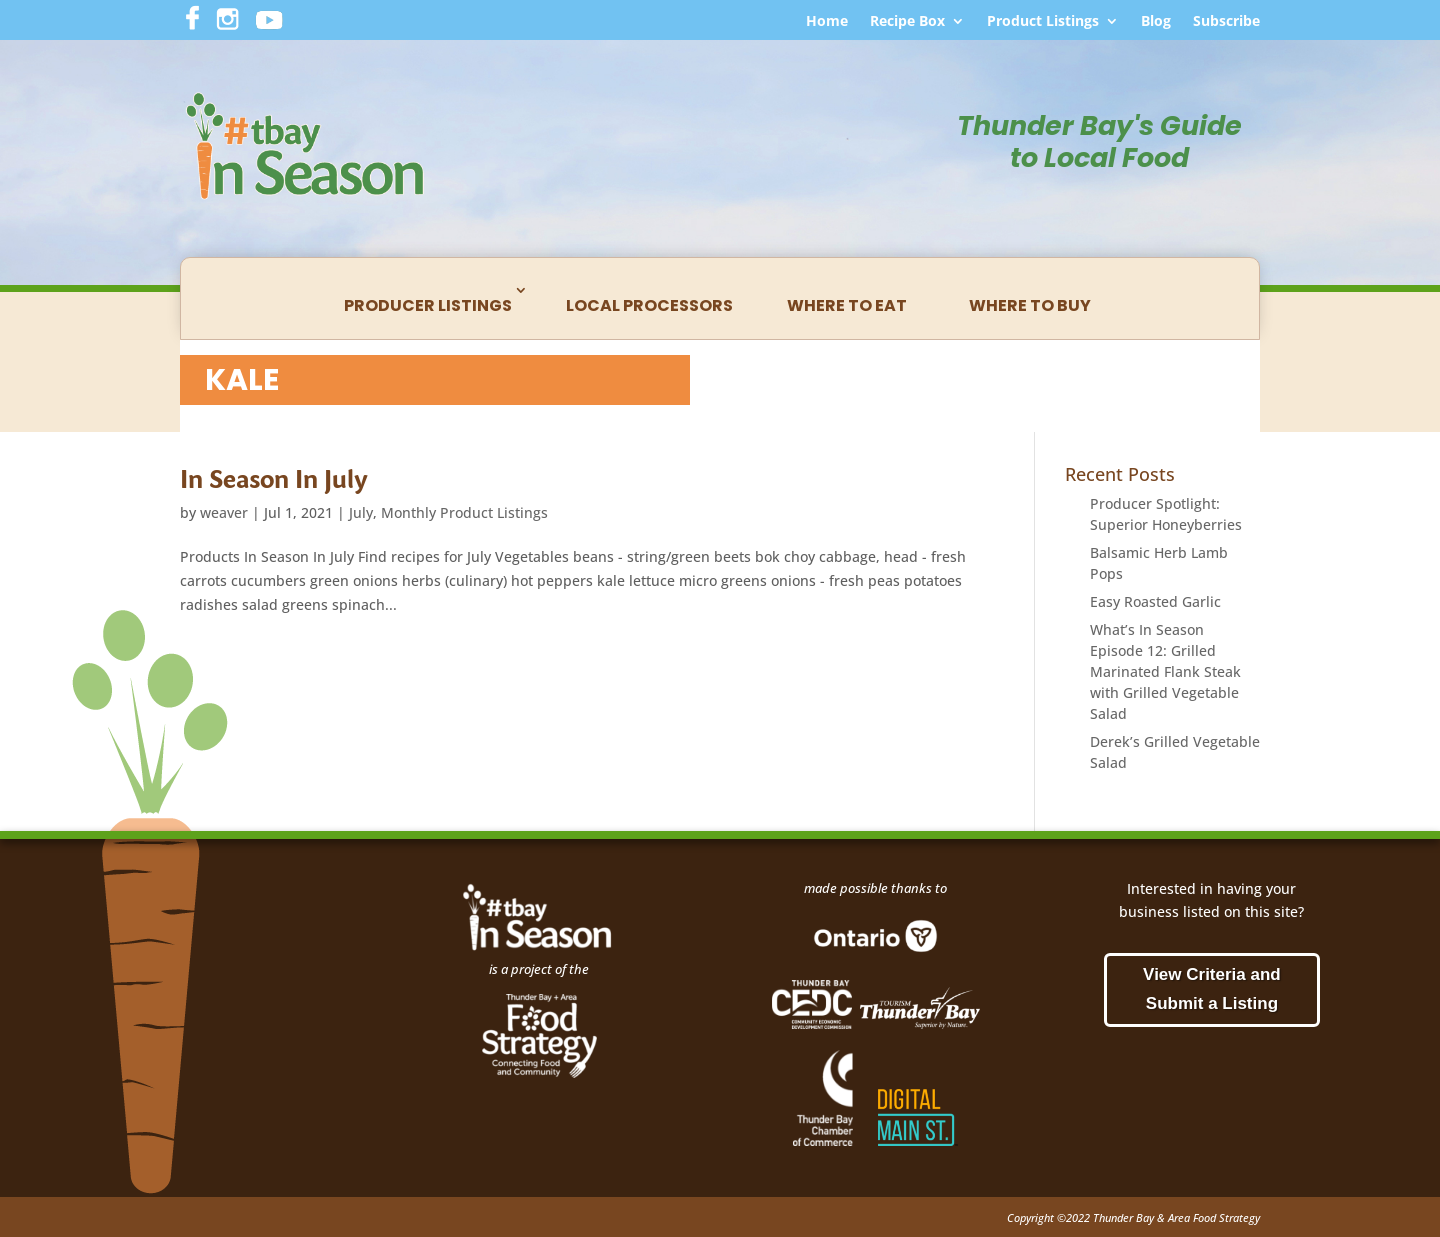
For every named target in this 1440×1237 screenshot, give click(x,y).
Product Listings (1043, 22)
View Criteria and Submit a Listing (1212, 989)
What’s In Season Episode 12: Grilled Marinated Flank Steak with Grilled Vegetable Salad (1165, 671)
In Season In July (274, 478)
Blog (1156, 22)
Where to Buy (1030, 305)
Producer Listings (428, 305)
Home (827, 22)
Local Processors (649, 305)
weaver (224, 512)
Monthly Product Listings (464, 512)
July (361, 512)
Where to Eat (847, 305)
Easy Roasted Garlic (1155, 601)
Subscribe (1226, 22)
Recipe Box (907, 22)
